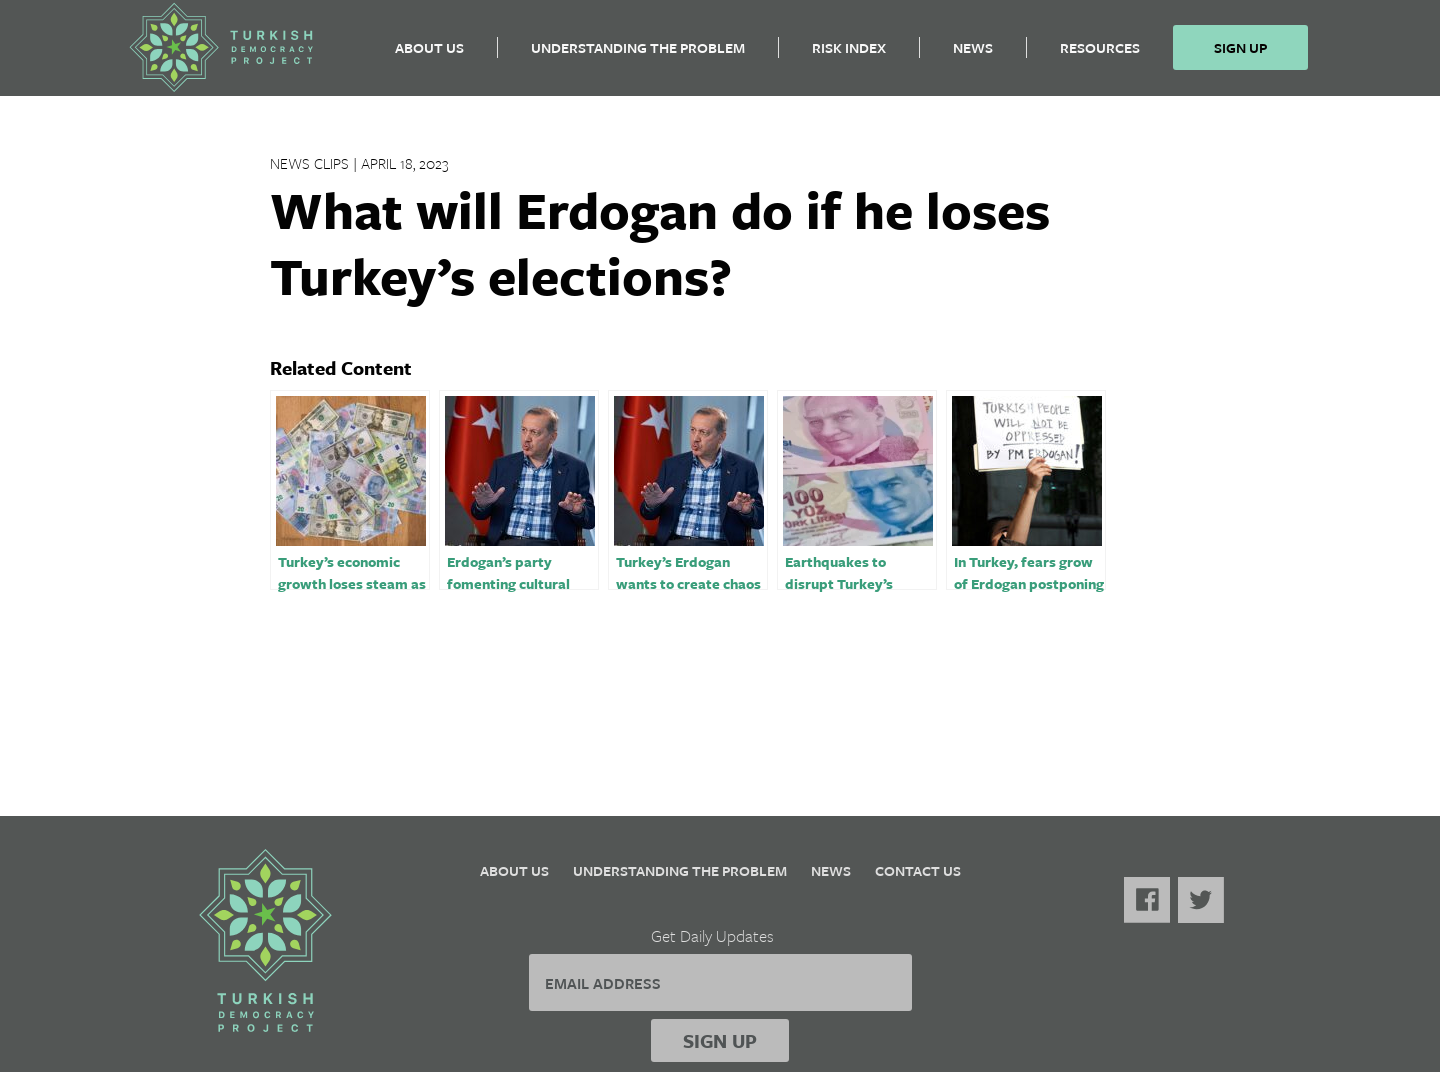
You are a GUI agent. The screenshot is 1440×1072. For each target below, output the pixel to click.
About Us (429, 55)
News (973, 55)
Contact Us (918, 870)
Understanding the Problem (638, 55)
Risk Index (849, 55)
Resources (1100, 55)
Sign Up (1240, 55)
